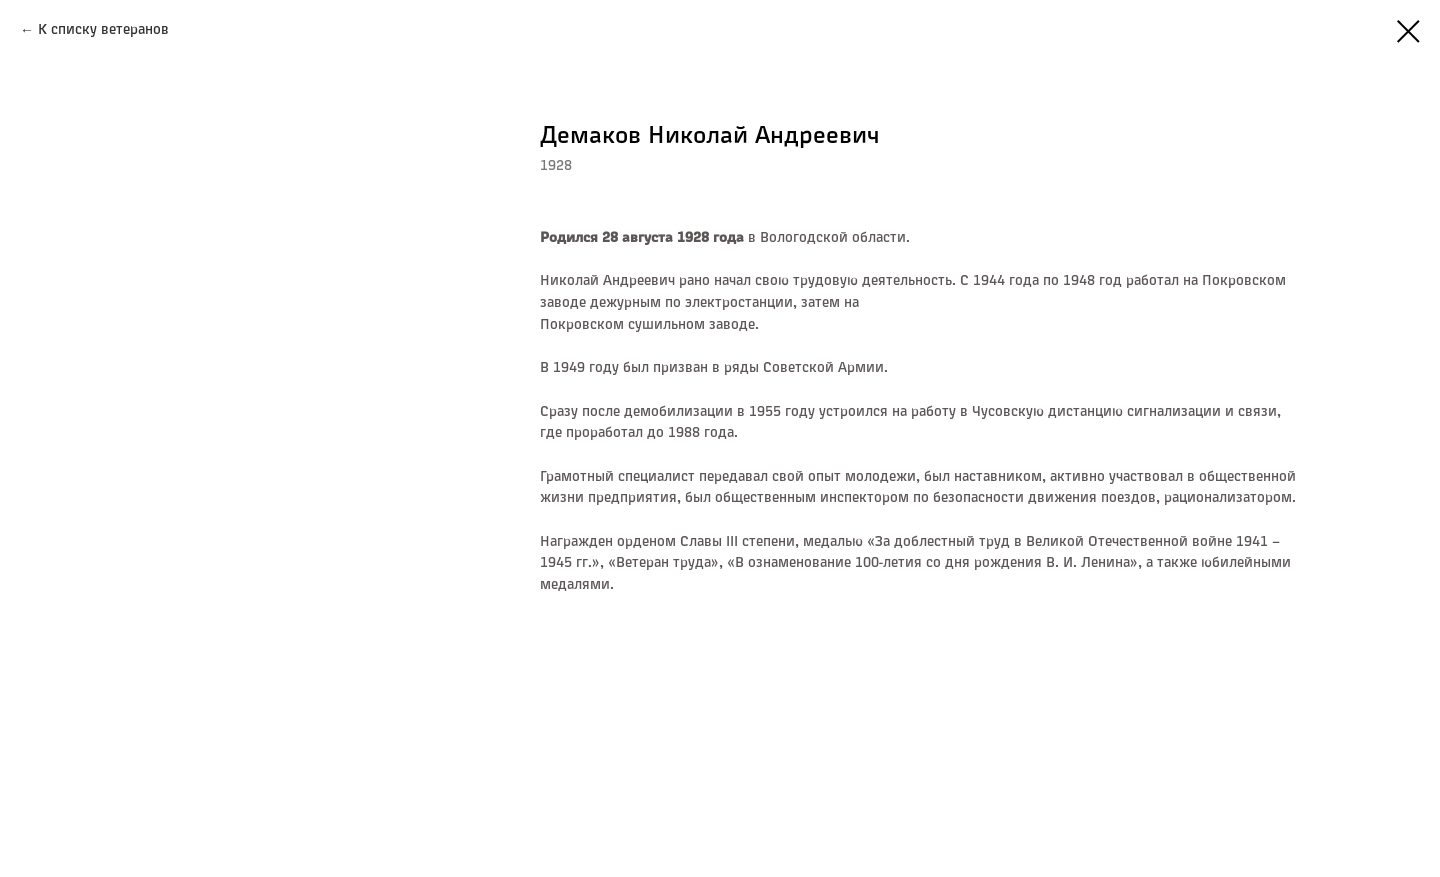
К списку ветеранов (103, 30)
